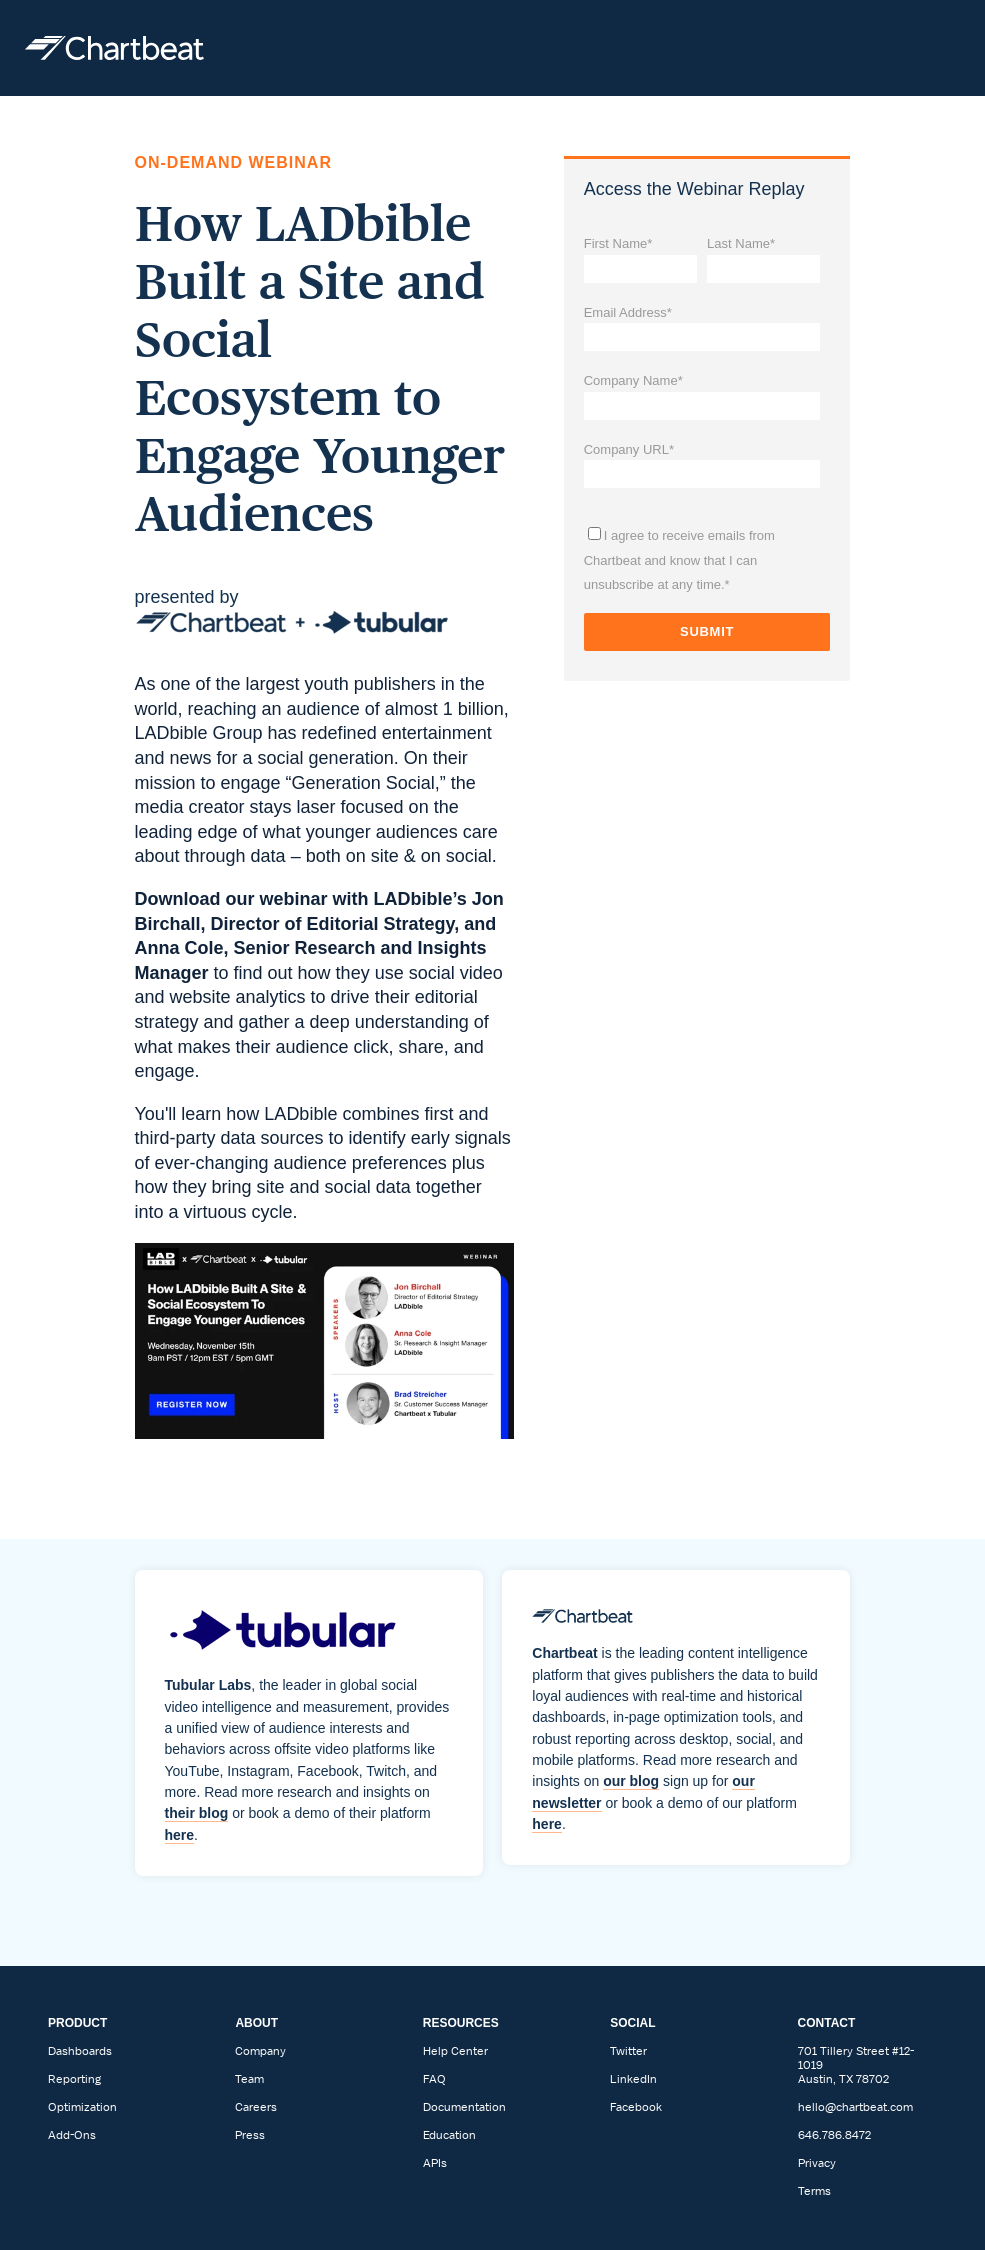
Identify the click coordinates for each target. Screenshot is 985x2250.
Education (449, 2135)
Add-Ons (72, 2135)
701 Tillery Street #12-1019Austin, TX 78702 (856, 2065)
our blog (631, 1781)
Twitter (628, 2051)
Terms (814, 2191)
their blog (197, 1813)
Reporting (74, 2079)
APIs (435, 2163)
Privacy (817, 2163)
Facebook (636, 2107)
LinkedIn (633, 2079)
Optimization (82, 2107)
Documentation (464, 2107)
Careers (256, 2107)
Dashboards (80, 2051)
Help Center (455, 2051)
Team (249, 2079)
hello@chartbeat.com (855, 2107)
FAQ (434, 2079)
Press (250, 2135)
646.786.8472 (834, 2135)
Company (260, 2051)
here (180, 1835)
